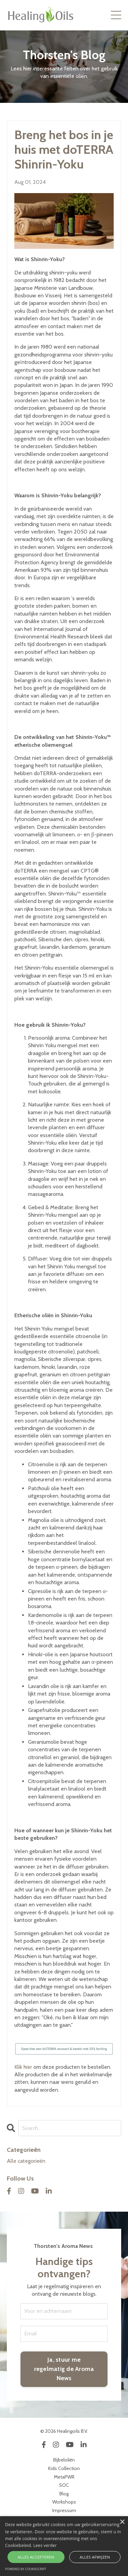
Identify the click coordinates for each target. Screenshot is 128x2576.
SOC (64, 2485)
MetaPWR (64, 2477)
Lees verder (45, 2545)
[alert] (64, 2546)
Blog (64, 2494)
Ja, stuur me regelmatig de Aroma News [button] (64, 2369)
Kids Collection (64, 2468)
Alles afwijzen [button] (95, 2557)
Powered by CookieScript (25, 2569)
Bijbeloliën (64, 2460)
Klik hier (23, 2067)
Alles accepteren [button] (36, 2557)
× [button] (122, 2522)
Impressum (64, 2510)
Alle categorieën (26, 2161)
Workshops (64, 2502)
